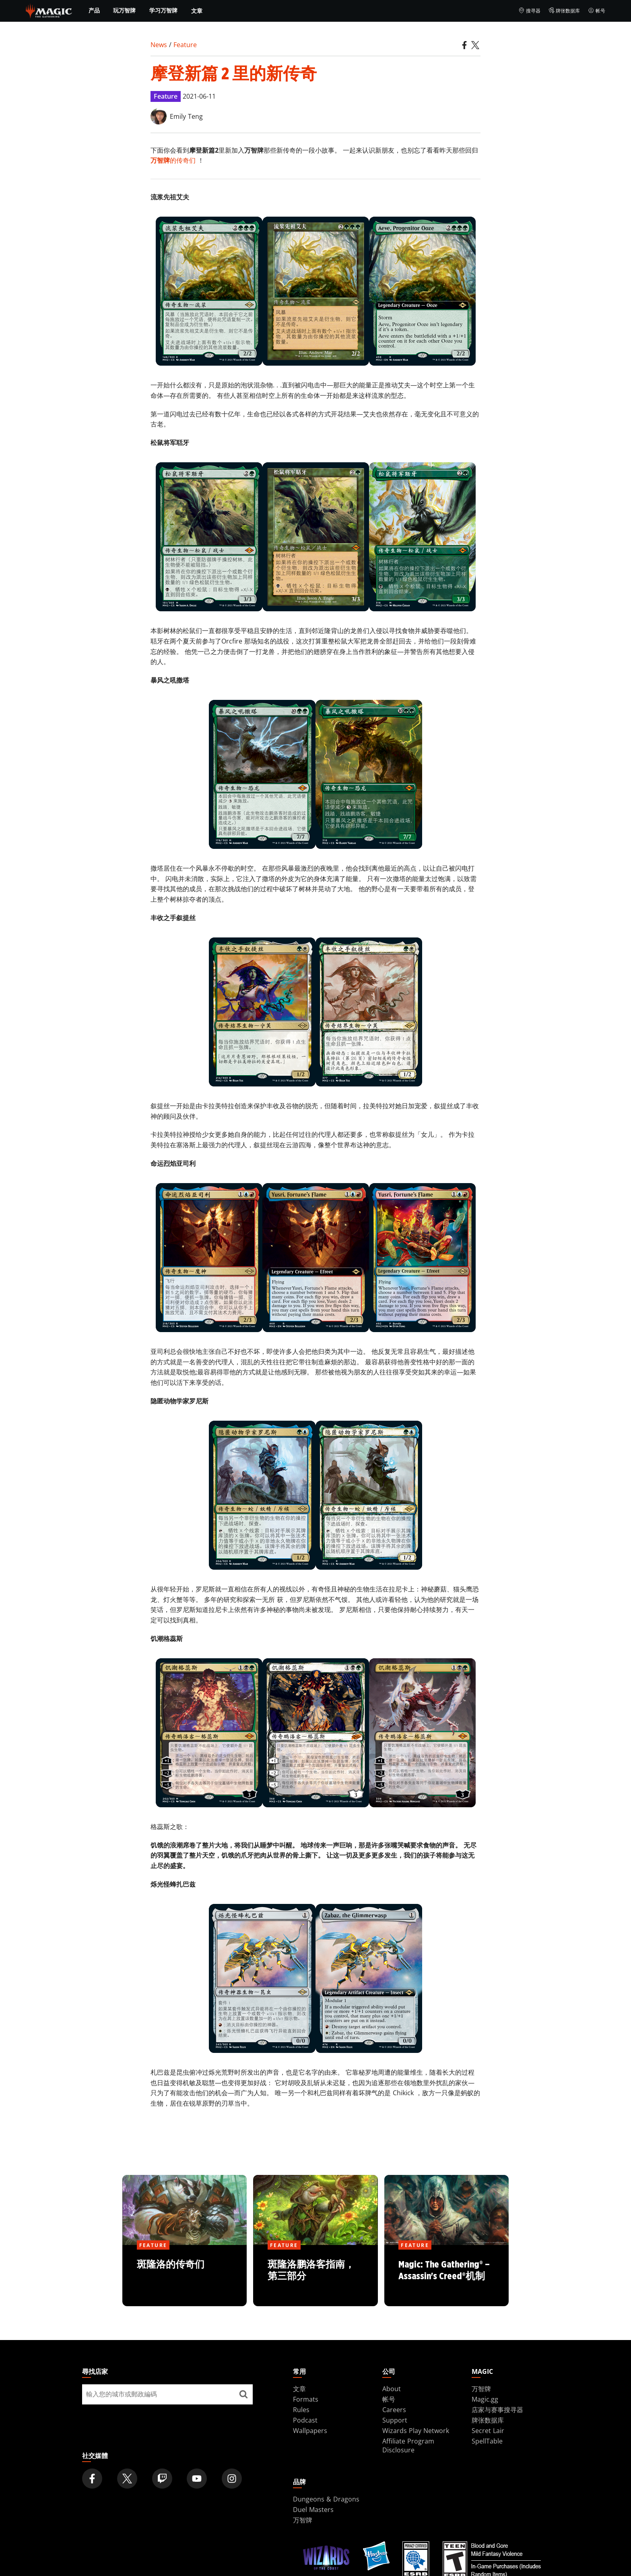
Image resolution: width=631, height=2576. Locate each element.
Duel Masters (313, 2509)
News (159, 44)
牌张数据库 (564, 10)
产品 (94, 10)
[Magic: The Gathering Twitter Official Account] (127, 2478)
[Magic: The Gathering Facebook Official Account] (92, 2478)
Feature (185, 44)
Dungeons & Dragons (326, 2499)
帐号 (596, 10)
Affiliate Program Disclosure (408, 2445)
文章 (196, 10)
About (391, 2388)
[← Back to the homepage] (49, 10)
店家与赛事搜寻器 (497, 2409)
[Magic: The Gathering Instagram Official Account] (232, 2478)
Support (394, 2420)
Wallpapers (310, 2430)
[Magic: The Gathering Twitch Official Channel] (162, 2478)
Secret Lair (488, 2430)
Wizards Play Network (415, 2430)
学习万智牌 (163, 10)
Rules (301, 2409)
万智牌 (481, 2388)
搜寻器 (529, 10)
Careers (394, 2409)
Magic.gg (485, 2399)
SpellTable (487, 2441)
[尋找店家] (243, 2394)
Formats (305, 2399)
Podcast (305, 2420)
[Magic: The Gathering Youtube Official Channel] (197, 2478)
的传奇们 (173, 160)
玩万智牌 (124, 10)
